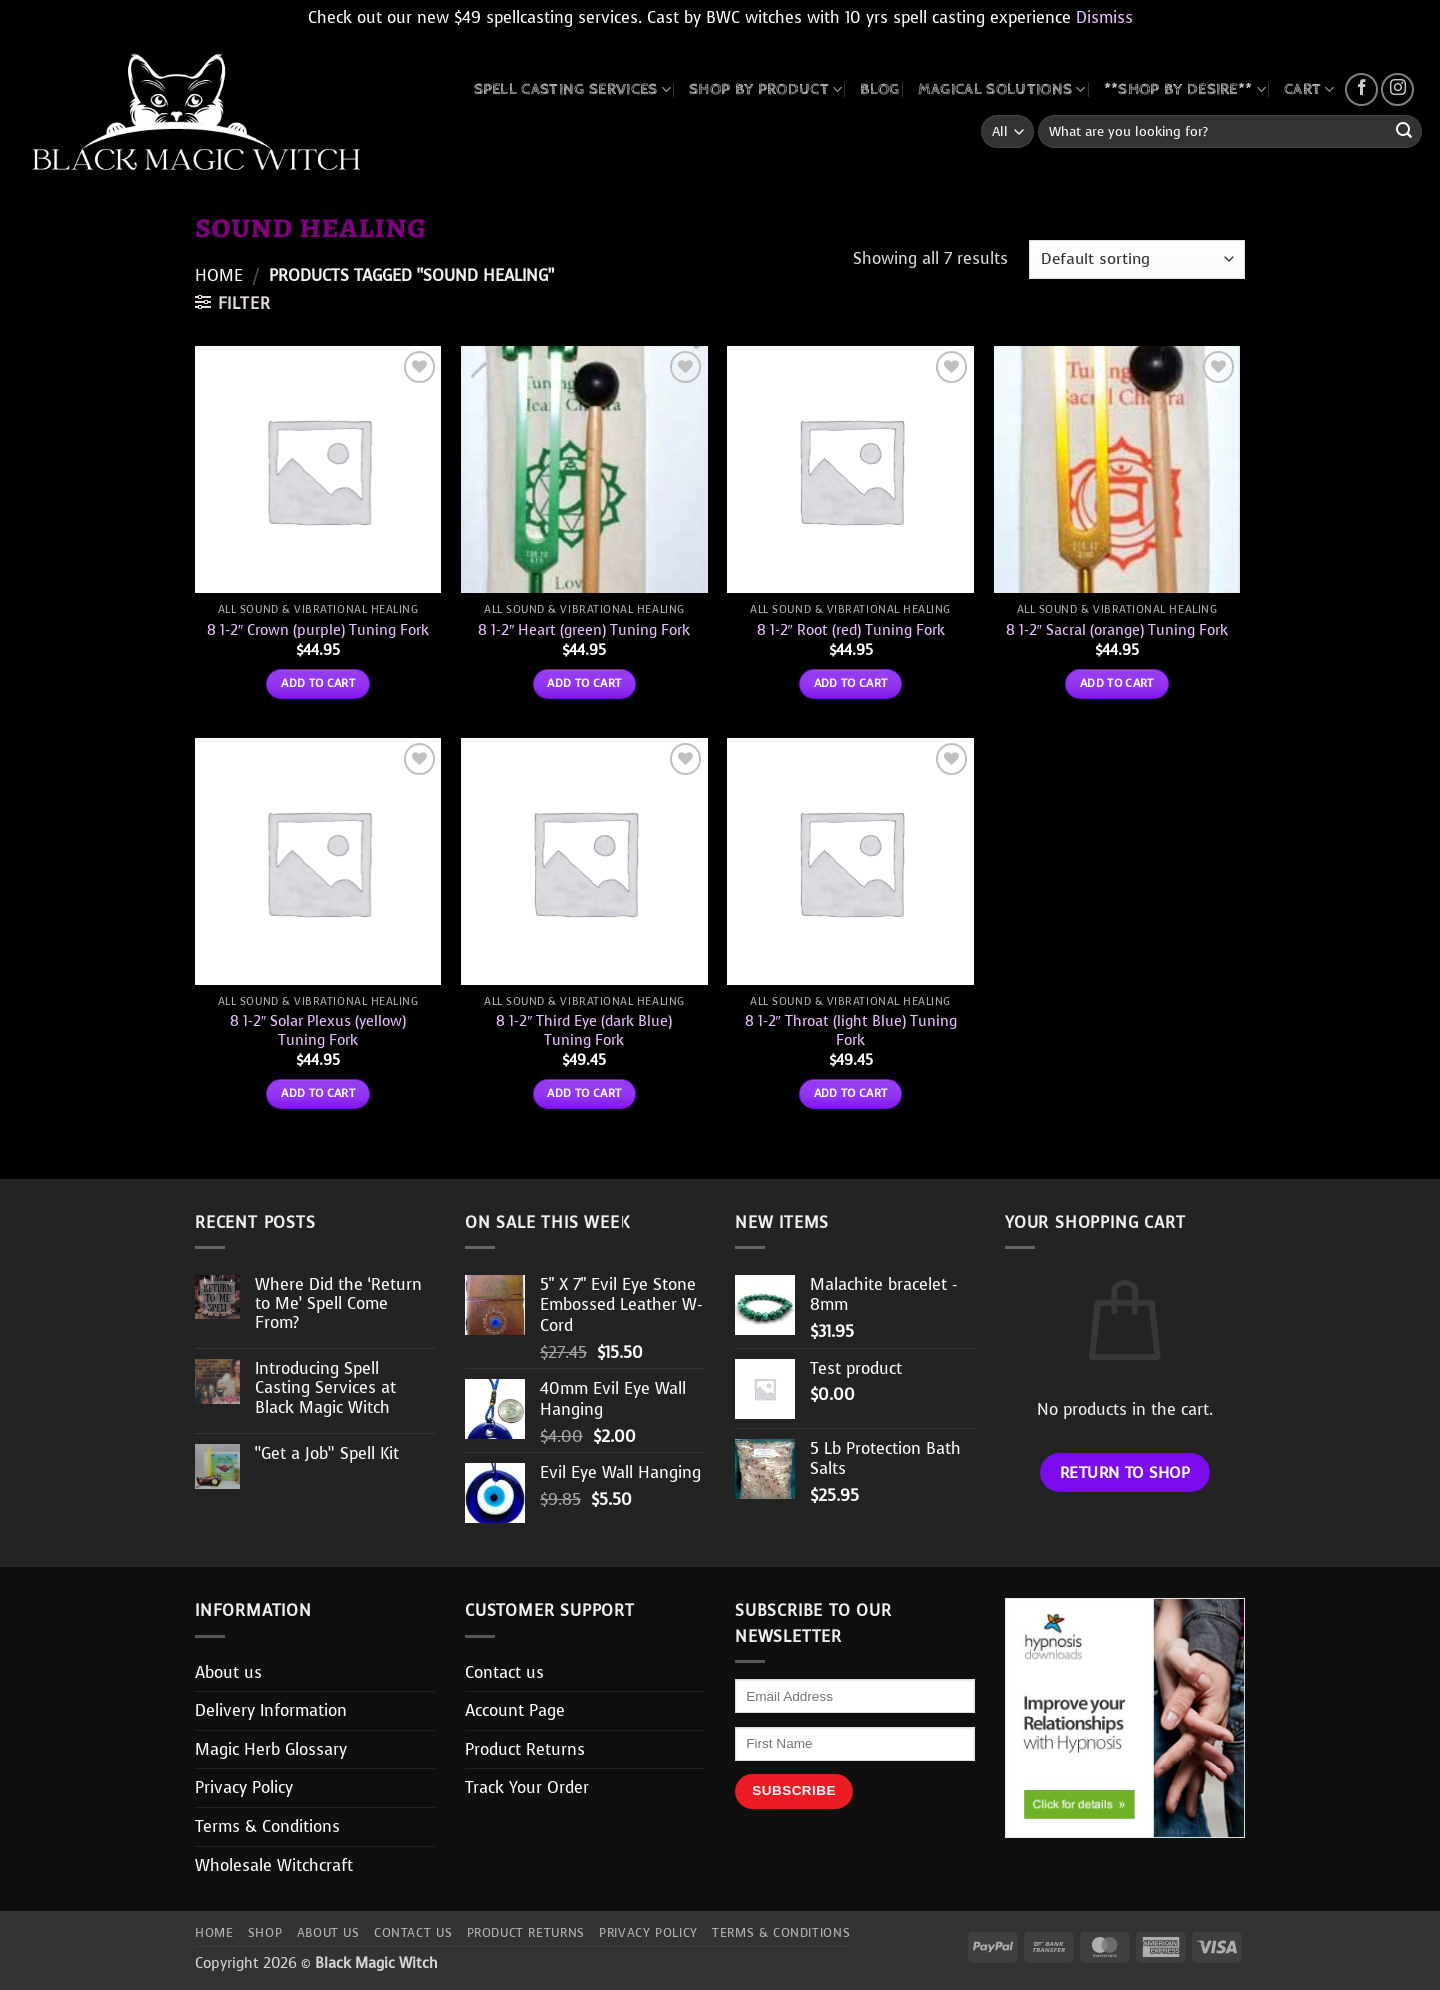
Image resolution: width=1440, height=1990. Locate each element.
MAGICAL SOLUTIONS (1002, 89)
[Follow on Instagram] (1397, 89)
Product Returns (525, 1749)
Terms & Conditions (267, 1826)
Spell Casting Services (573, 89)
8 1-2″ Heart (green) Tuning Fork (584, 630)
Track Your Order (527, 1787)
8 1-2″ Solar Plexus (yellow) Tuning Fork (318, 1030)
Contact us (504, 1672)
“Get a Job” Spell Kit (327, 1453)
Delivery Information (271, 1710)
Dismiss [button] (1104, 17)
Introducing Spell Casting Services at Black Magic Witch (325, 1388)
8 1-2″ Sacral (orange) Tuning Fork (1117, 630)
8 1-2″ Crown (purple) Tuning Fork (318, 630)
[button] (232, 303)
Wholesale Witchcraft (274, 1865)
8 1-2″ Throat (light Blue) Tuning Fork (851, 1030)
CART (1309, 89)
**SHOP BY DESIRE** (1185, 89)
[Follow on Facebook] (1361, 89)
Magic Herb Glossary (271, 1749)
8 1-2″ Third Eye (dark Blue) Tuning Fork (584, 1030)
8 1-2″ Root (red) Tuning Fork (851, 630)
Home (219, 275)
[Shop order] (1137, 259)
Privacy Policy (244, 1787)
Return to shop (1125, 1472)
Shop (265, 1933)
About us (228, 1672)
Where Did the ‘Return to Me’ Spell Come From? (338, 1304)
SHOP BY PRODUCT (765, 89)
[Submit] (1404, 132)
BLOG (879, 89)
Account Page (515, 1710)
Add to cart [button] (318, 683)
